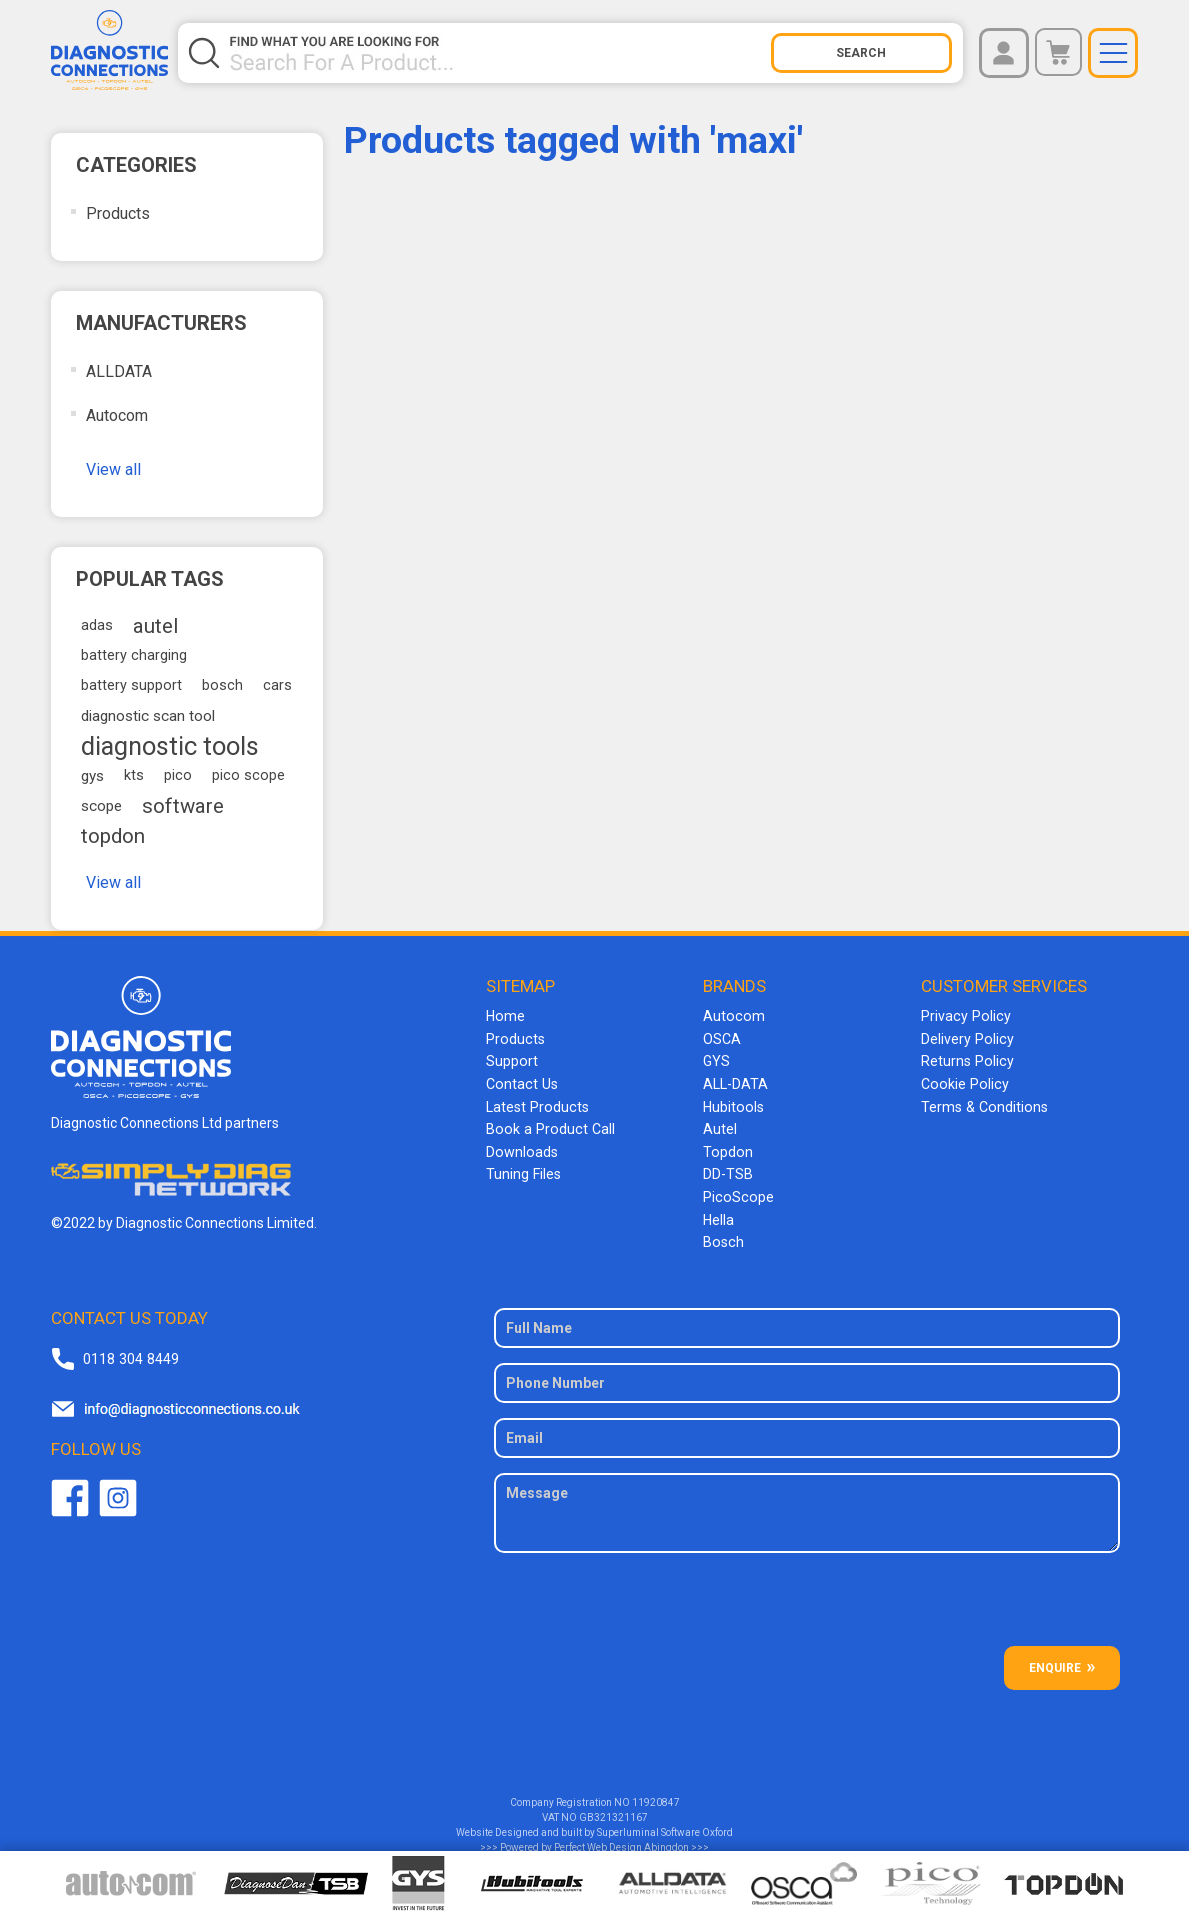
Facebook (70, 1491)
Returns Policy (966, 1060)
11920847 (656, 1795)
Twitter (118, 1491)
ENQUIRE (1055, 1661)
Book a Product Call (547, 1126)
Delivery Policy (966, 1038)
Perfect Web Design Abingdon (621, 1840)
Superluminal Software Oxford (665, 1825)
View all (113, 469)
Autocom (117, 415)
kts (134, 775)
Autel (720, 1126)
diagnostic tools (170, 746)
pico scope (248, 775)
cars (277, 685)
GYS (716, 1060)
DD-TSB (728, 1170)
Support (511, 1060)
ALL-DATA (735, 1082)
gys (92, 776)
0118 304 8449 (130, 1351)
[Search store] (498, 53)
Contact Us (520, 1082)
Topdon (727, 1148)
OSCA (722, 1038)
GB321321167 (613, 1810)
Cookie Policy (962, 1082)
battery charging (134, 655)
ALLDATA (119, 371)
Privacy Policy (964, 1016)
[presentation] (807, 1600)
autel (155, 626)
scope (101, 806)
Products (118, 213)
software (183, 806)
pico (178, 775)
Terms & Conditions (982, 1104)
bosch (222, 685)
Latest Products (536, 1104)
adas (97, 625)
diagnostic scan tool (148, 716)
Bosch (722, 1236)
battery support (131, 685)
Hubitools (732, 1104)
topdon (113, 836)
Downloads (521, 1148)
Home (505, 1016)
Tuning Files (523, 1170)
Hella (718, 1214)
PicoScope (736, 1192)
